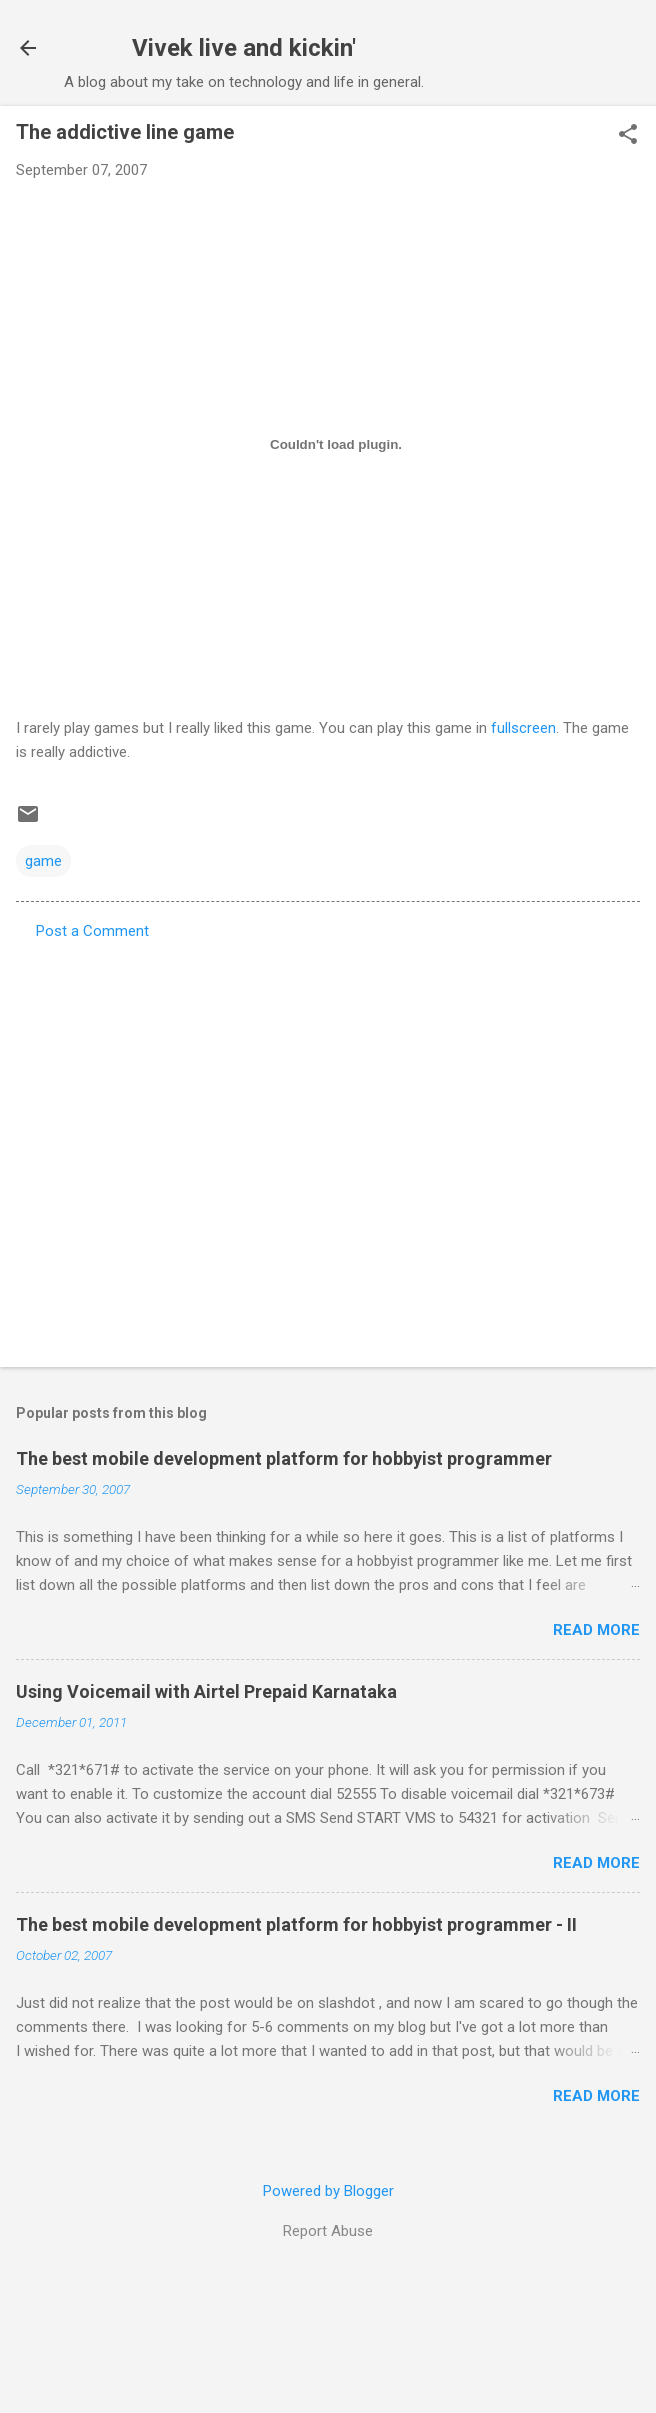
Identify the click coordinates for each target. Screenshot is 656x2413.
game (43, 861)
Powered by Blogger (328, 2191)
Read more (596, 1630)
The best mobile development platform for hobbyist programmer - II (296, 1924)
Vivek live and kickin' (244, 48)
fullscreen (523, 728)
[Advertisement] (187, 1147)
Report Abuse (328, 2231)
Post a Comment (92, 931)
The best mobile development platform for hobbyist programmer (284, 1458)
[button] (628, 136)
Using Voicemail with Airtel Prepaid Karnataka (206, 1691)
